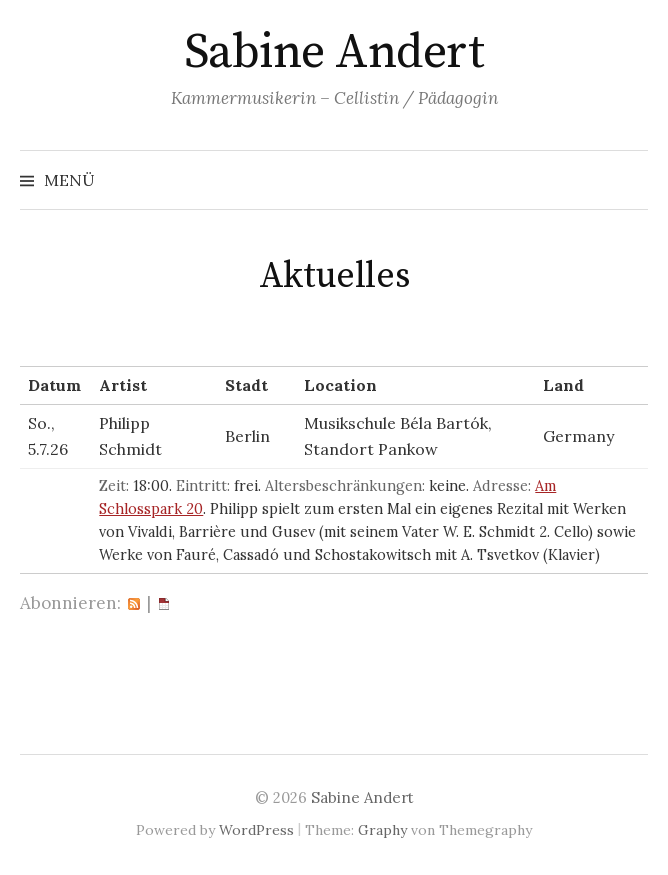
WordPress (256, 830)
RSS (134, 603)
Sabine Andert (334, 53)
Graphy (382, 830)
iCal (164, 603)
